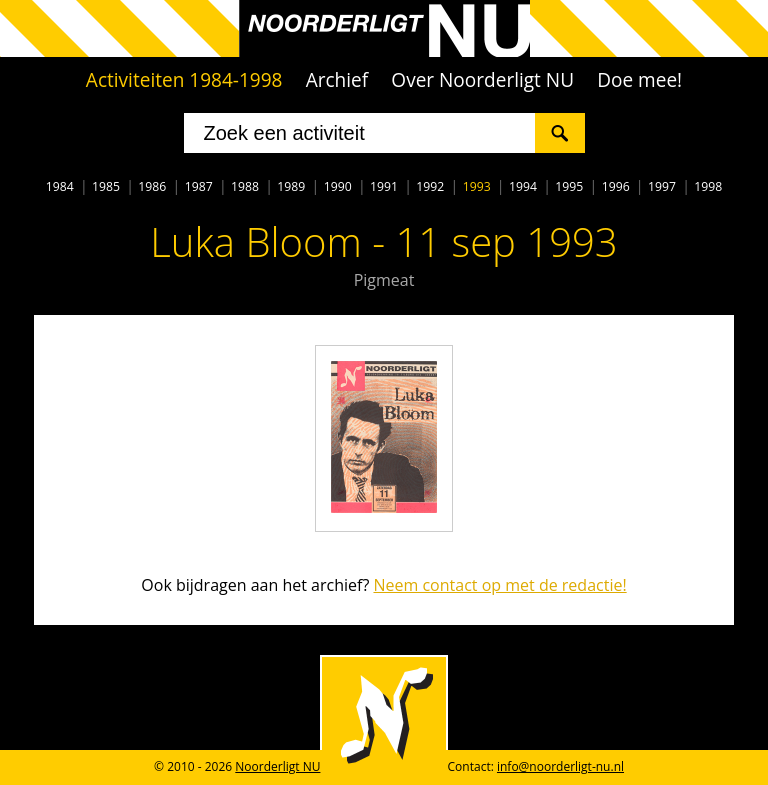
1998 (708, 186)
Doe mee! (639, 80)
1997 (662, 186)
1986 (152, 186)
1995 (569, 186)
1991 (384, 186)
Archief (337, 80)
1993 (477, 186)
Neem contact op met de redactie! (499, 585)
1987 (199, 186)
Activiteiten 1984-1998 (184, 80)
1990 (338, 186)
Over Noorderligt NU (482, 80)
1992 (430, 186)
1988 (245, 186)
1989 (291, 186)
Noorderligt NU (277, 766)
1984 (60, 186)
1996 (616, 186)
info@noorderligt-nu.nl (560, 766)
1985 (106, 186)
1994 (523, 186)
